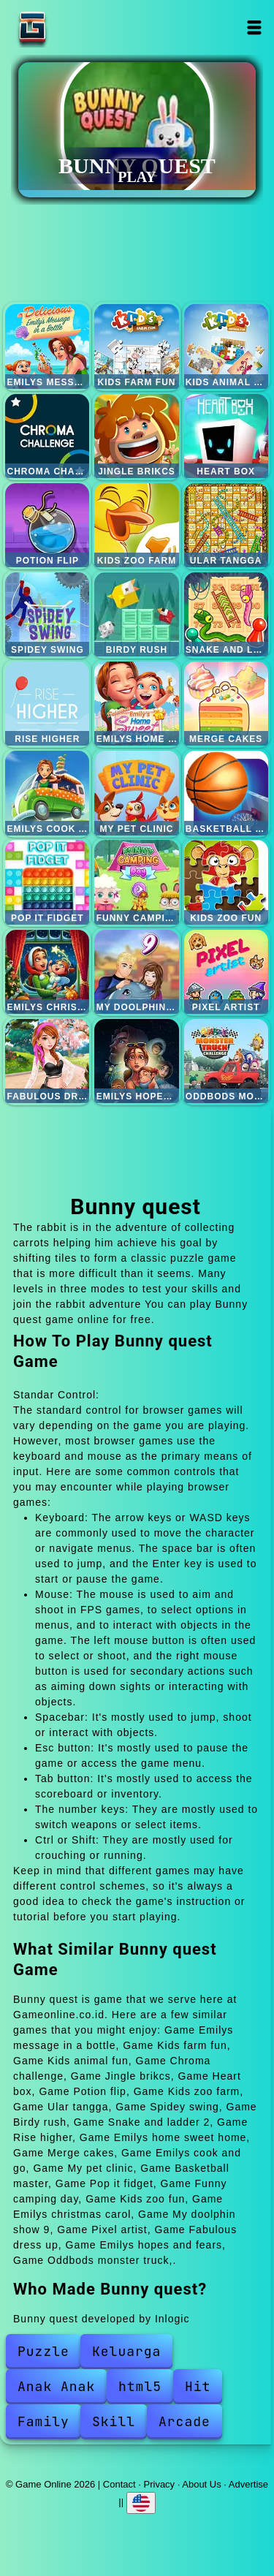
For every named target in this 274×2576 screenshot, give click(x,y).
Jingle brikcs (136, 436)
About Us (201, 2484)
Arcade (184, 2421)
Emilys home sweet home (136, 704)
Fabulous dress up (47, 1061)
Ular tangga (226, 525)
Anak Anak (56, 2386)
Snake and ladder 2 (226, 614)
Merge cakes (226, 704)
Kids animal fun (226, 346)
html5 (139, 2386)
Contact (119, 2484)
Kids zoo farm (136, 525)
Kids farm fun (136, 346)
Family (43, 2421)
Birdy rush (136, 614)
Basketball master (226, 793)
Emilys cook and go (47, 793)
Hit (197, 2386)
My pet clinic (136, 793)
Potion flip (47, 525)
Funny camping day (136, 882)
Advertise (248, 2484)
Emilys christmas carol (47, 972)
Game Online (78, 27)
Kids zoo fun (226, 882)
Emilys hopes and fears (136, 1061)
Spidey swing (47, 614)
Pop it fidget (47, 882)
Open (254, 27)
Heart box (226, 436)
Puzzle (43, 2351)
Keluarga (126, 2351)
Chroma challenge (47, 436)
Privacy (159, 2484)
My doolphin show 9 (136, 972)
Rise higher (47, 704)
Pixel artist (226, 972)
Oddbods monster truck (226, 1061)
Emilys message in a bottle (47, 346)
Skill (113, 2421)
